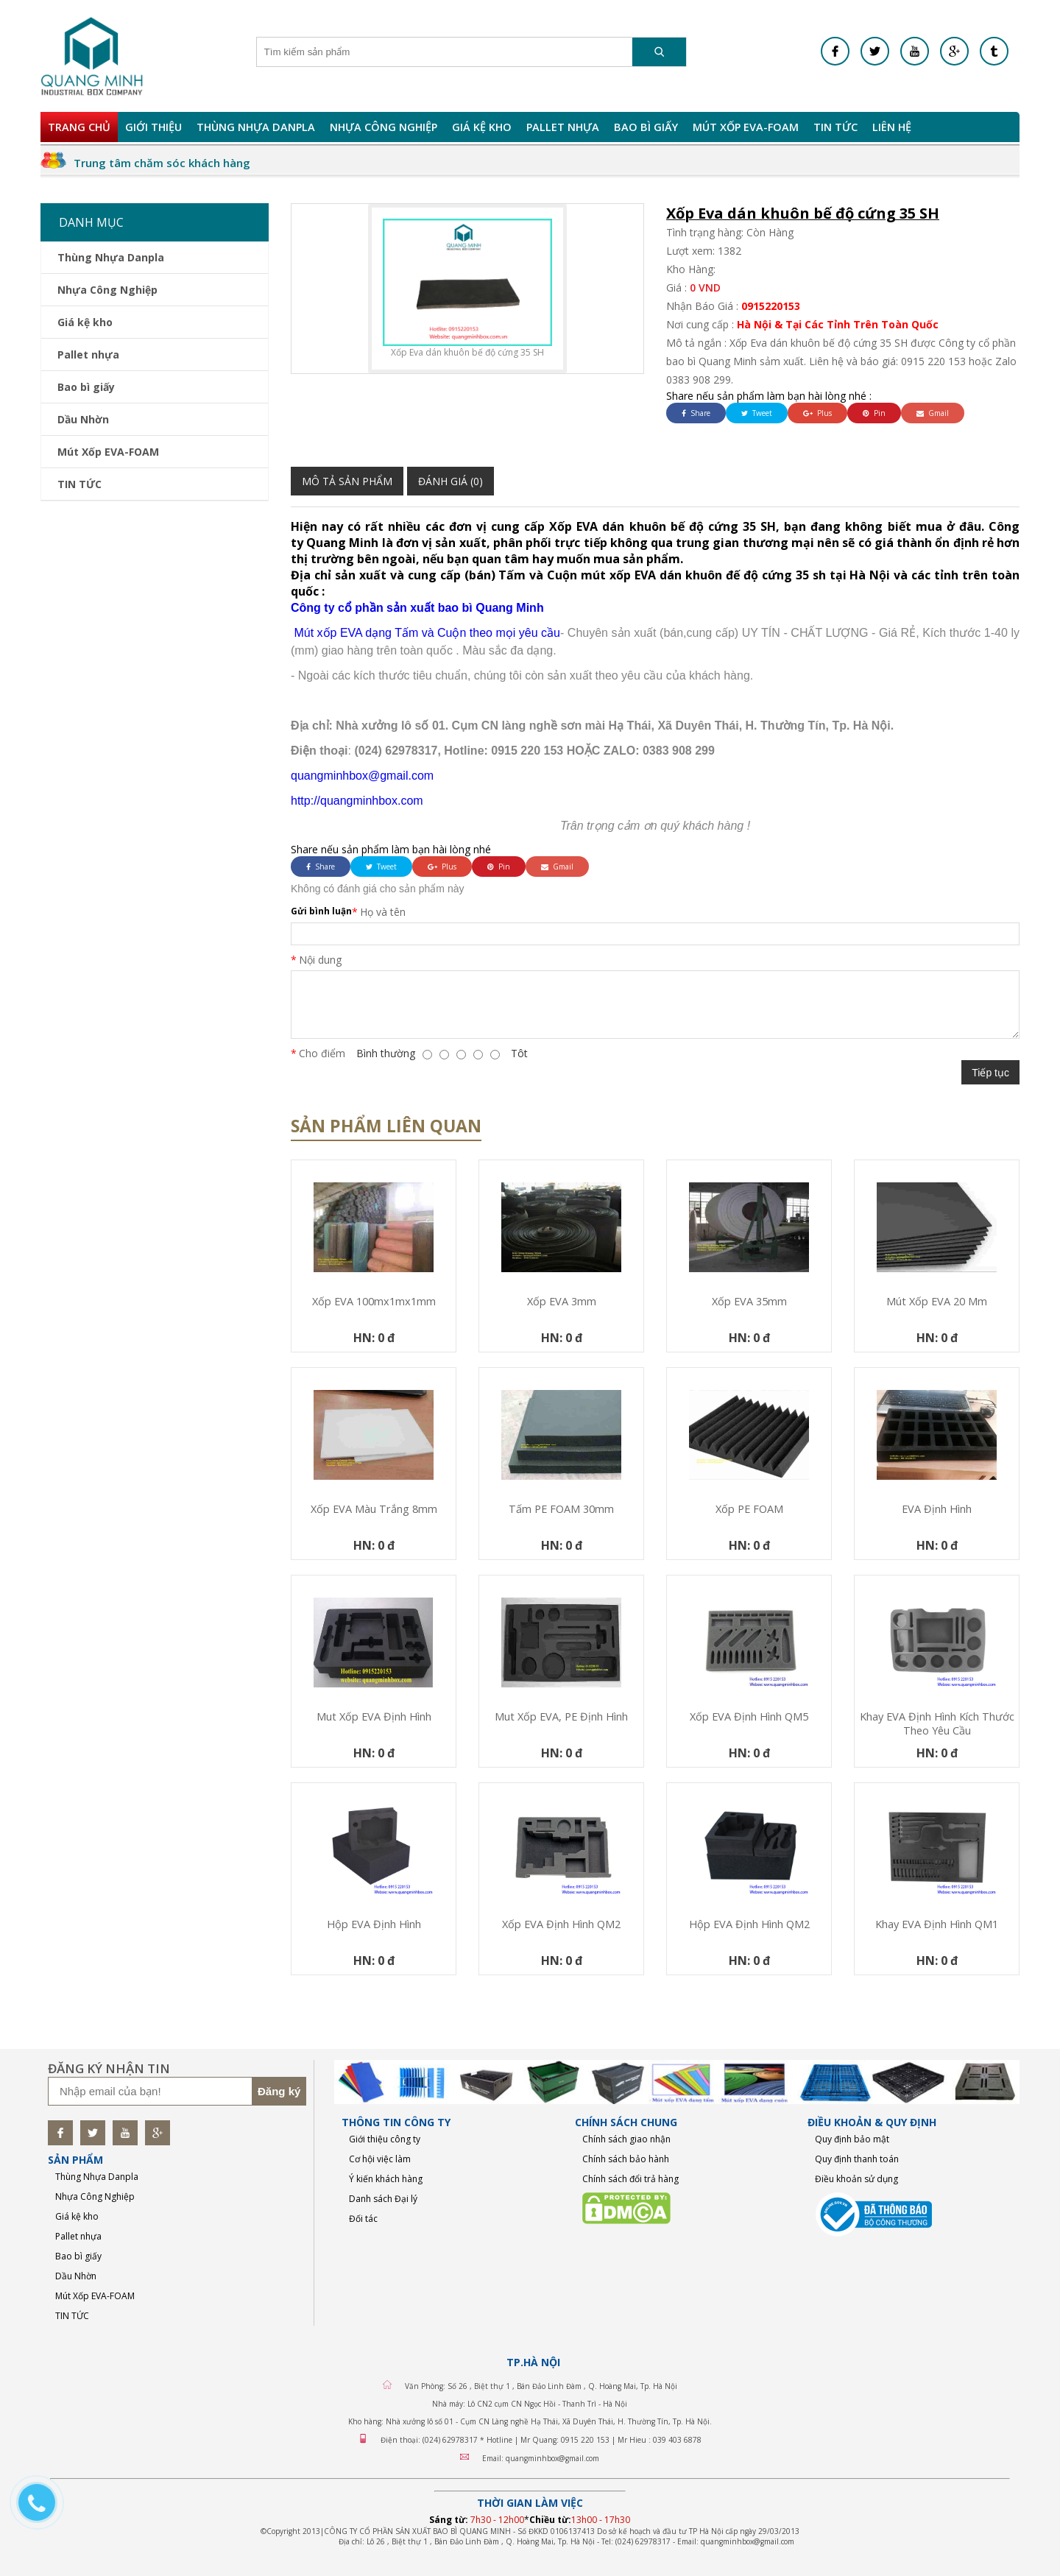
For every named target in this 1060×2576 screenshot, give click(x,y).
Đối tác (363, 2218)
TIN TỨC (835, 127)
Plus (817, 413)
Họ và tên (383, 912)
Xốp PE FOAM (749, 1509)
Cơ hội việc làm (380, 2159)
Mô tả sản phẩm (347, 481)
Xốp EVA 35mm (749, 1301)
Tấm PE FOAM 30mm (561, 1509)
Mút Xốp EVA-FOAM (746, 127)
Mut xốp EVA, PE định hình (561, 1716)
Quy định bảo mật (852, 2139)
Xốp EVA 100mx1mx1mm (374, 1301)
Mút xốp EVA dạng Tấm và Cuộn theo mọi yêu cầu (425, 633)
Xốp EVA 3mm (561, 1301)
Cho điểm (322, 1053)
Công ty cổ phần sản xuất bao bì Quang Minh (417, 607)
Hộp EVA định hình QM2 (749, 1924)
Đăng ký (279, 2091)
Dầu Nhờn (83, 419)
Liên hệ (891, 127)
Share (696, 413)
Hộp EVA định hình (374, 1924)
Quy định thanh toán (857, 2159)
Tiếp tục (990, 1073)
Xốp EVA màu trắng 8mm (374, 1509)
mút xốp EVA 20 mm (936, 1301)
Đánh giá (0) (450, 481)
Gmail (932, 413)
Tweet (756, 413)
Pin (874, 413)
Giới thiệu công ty (384, 2139)
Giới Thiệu (153, 127)
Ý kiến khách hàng (386, 2179)
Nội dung (320, 960)
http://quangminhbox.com (357, 800)
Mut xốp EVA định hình (374, 1716)
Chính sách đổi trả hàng (630, 2179)
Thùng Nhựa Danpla (256, 127)
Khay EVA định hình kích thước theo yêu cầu (937, 1723)
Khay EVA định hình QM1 (936, 1924)
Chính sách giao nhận (626, 2139)
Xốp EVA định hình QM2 (561, 1924)
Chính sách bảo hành (625, 2159)
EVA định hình (937, 1509)
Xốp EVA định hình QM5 (749, 1716)
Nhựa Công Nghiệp (383, 127)
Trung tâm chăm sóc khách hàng (162, 162)
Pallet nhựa (562, 127)
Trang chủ (79, 127)
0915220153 (770, 306)
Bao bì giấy (646, 127)
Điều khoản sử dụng (856, 2179)
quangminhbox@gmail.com (362, 775)
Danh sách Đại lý (383, 2198)
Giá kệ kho (482, 127)
